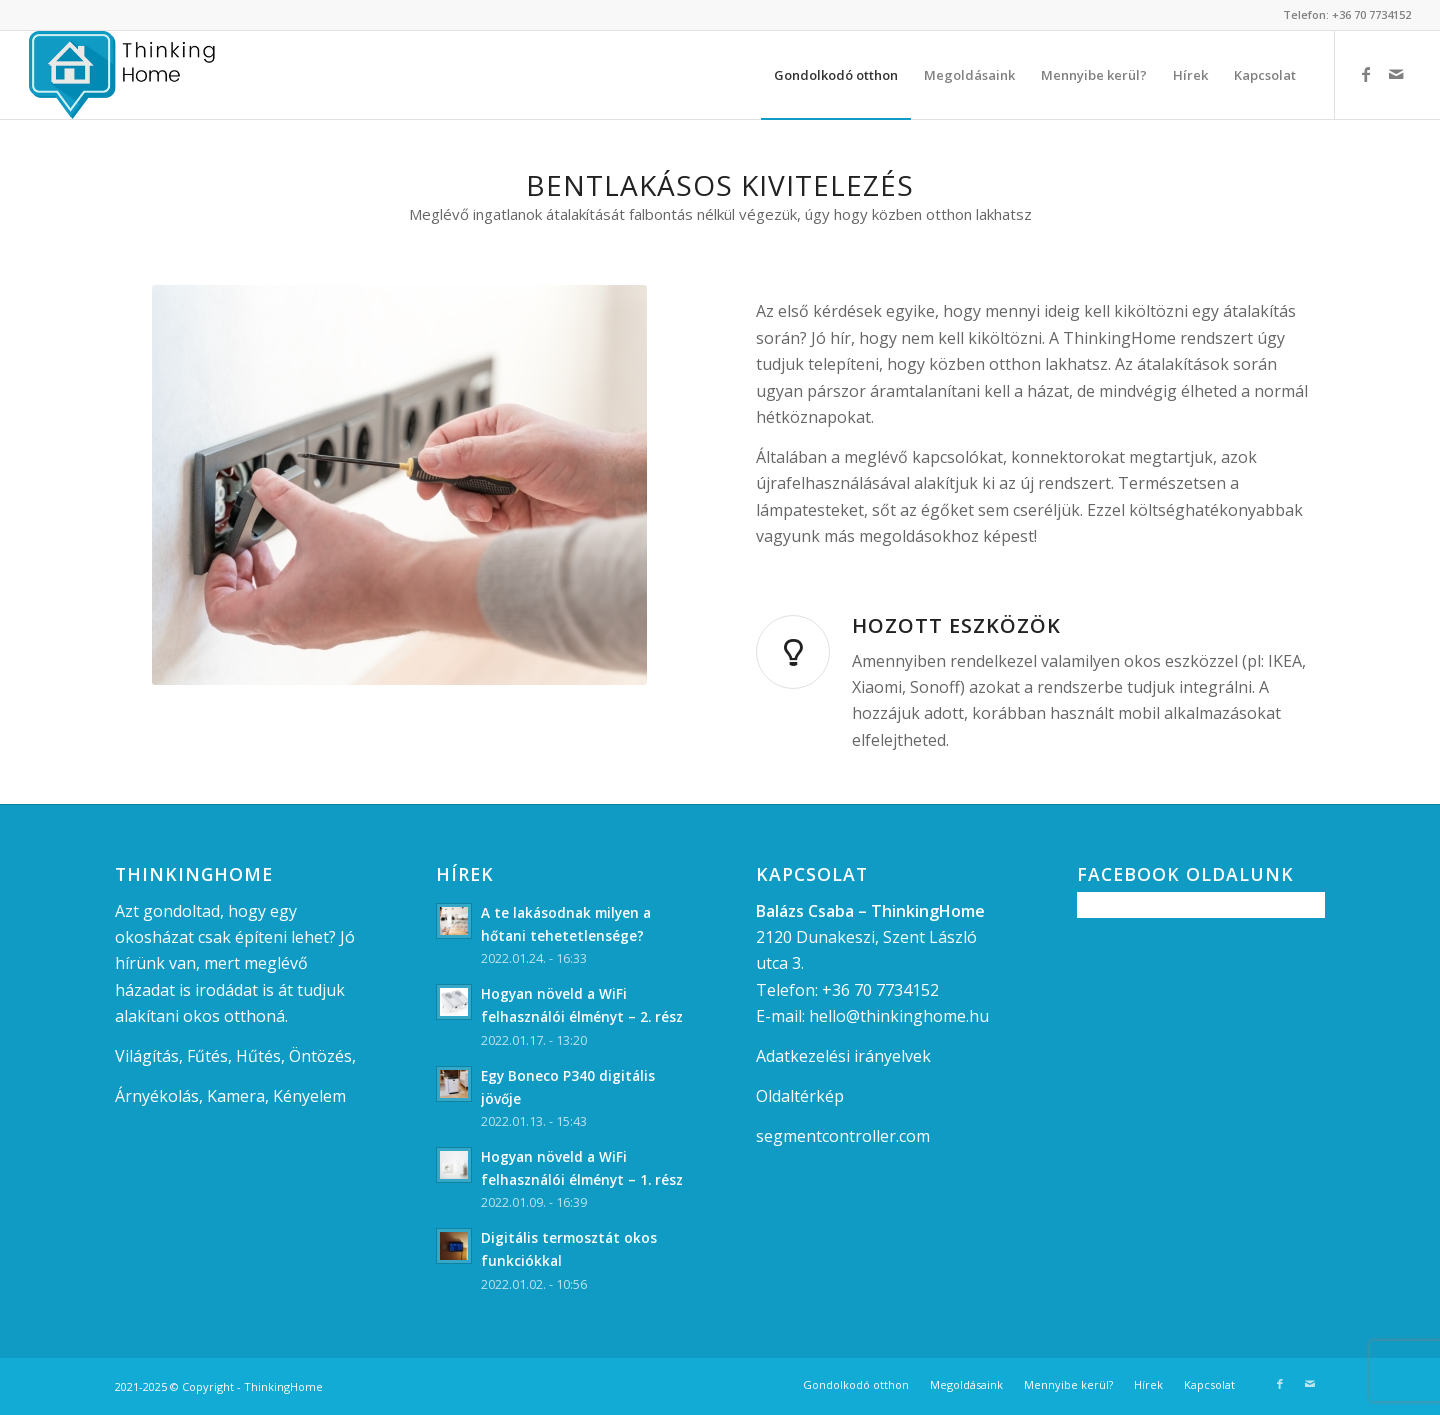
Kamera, (238, 1096)
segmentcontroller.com (843, 1136)
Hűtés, (260, 1056)
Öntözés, (322, 1056)
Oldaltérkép (800, 1096)
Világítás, (149, 1056)
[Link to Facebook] (1366, 74)
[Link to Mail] (1396, 74)
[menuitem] (836, 75)
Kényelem (309, 1096)
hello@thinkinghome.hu (899, 1016)
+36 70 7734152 (880, 990)
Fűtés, (209, 1056)
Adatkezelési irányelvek (843, 1056)
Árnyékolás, (159, 1096)
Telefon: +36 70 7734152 (1347, 14)
